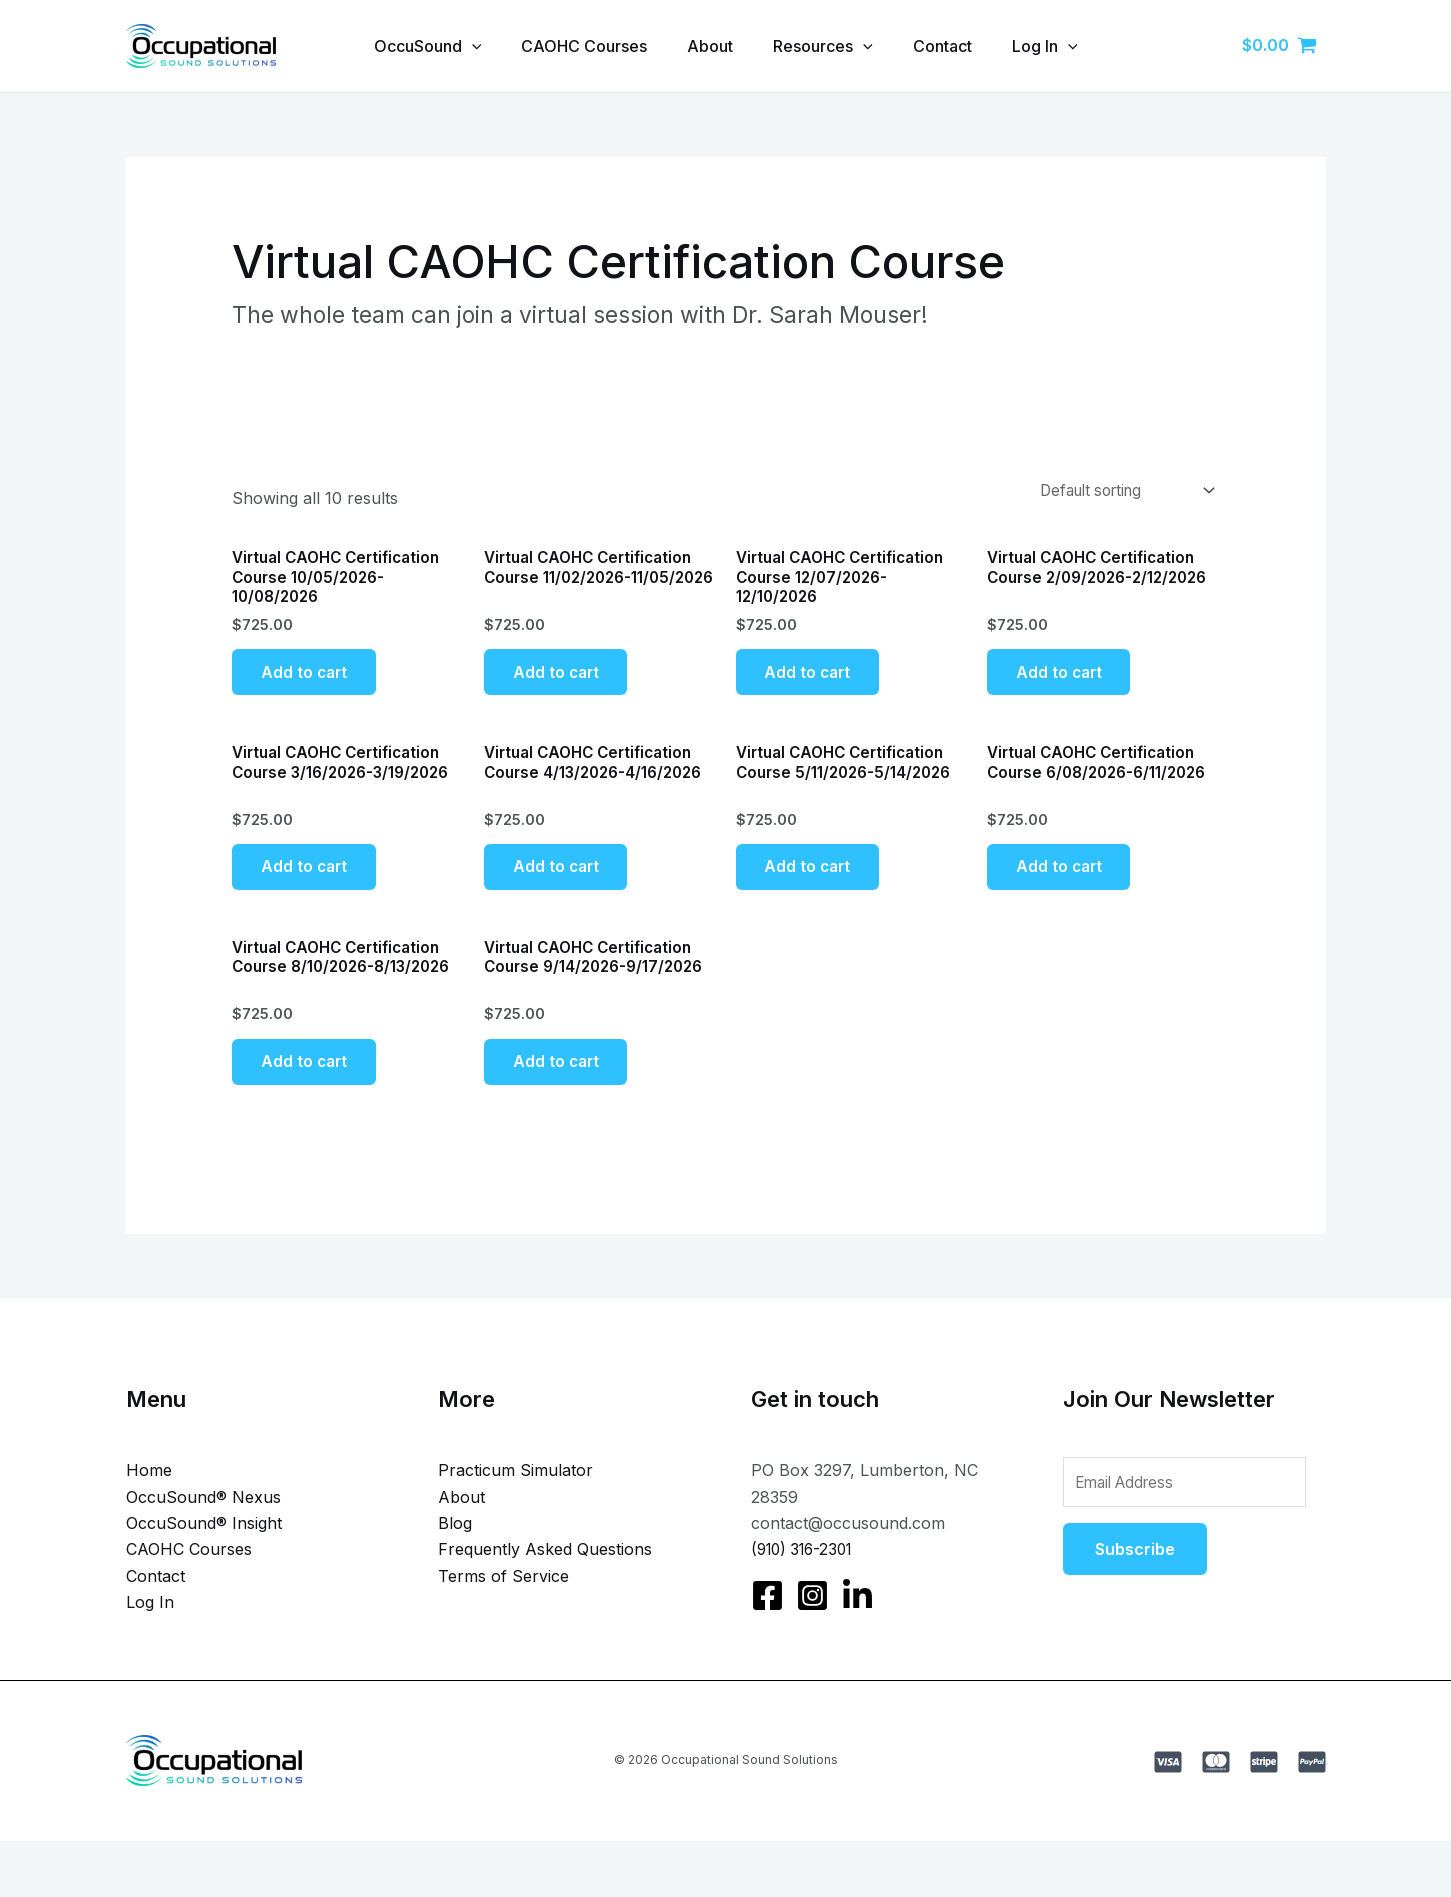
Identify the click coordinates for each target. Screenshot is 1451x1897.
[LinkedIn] (857, 1628)
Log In (1067, 46)
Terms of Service (503, 1609)
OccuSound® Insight (204, 1556)
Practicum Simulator (515, 1503)
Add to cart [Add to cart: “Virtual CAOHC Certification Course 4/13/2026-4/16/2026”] (560, 886)
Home (149, 1503)
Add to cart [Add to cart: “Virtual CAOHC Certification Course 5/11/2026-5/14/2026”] (812, 886)
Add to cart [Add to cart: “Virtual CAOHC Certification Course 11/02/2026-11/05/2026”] (560, 681)
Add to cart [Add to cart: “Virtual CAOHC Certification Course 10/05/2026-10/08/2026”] (308, 681)
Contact (956, 46)
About (708, 46)
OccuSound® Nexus (203, 1530)
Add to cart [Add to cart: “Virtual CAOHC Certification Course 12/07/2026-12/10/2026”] (812, 681)
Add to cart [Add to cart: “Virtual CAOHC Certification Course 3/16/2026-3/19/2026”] (308, 886)
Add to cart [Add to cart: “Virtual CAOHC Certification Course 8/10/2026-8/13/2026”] (308, 1092)
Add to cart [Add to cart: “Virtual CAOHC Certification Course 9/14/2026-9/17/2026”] (560, 1092)
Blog (455, 1556)
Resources (829, 46)
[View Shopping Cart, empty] (1280, 46)
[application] (454, 46)
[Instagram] (812, 1628)
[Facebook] (767, 1628)
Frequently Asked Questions (545, 1582)
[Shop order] (1114, 492)
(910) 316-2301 (806, 1582)
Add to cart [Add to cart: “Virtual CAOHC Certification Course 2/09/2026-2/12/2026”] (1063, 681)
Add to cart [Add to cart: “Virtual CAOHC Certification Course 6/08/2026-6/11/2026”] (1063, 886)
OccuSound (410, 46)
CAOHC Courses (574, 46)
